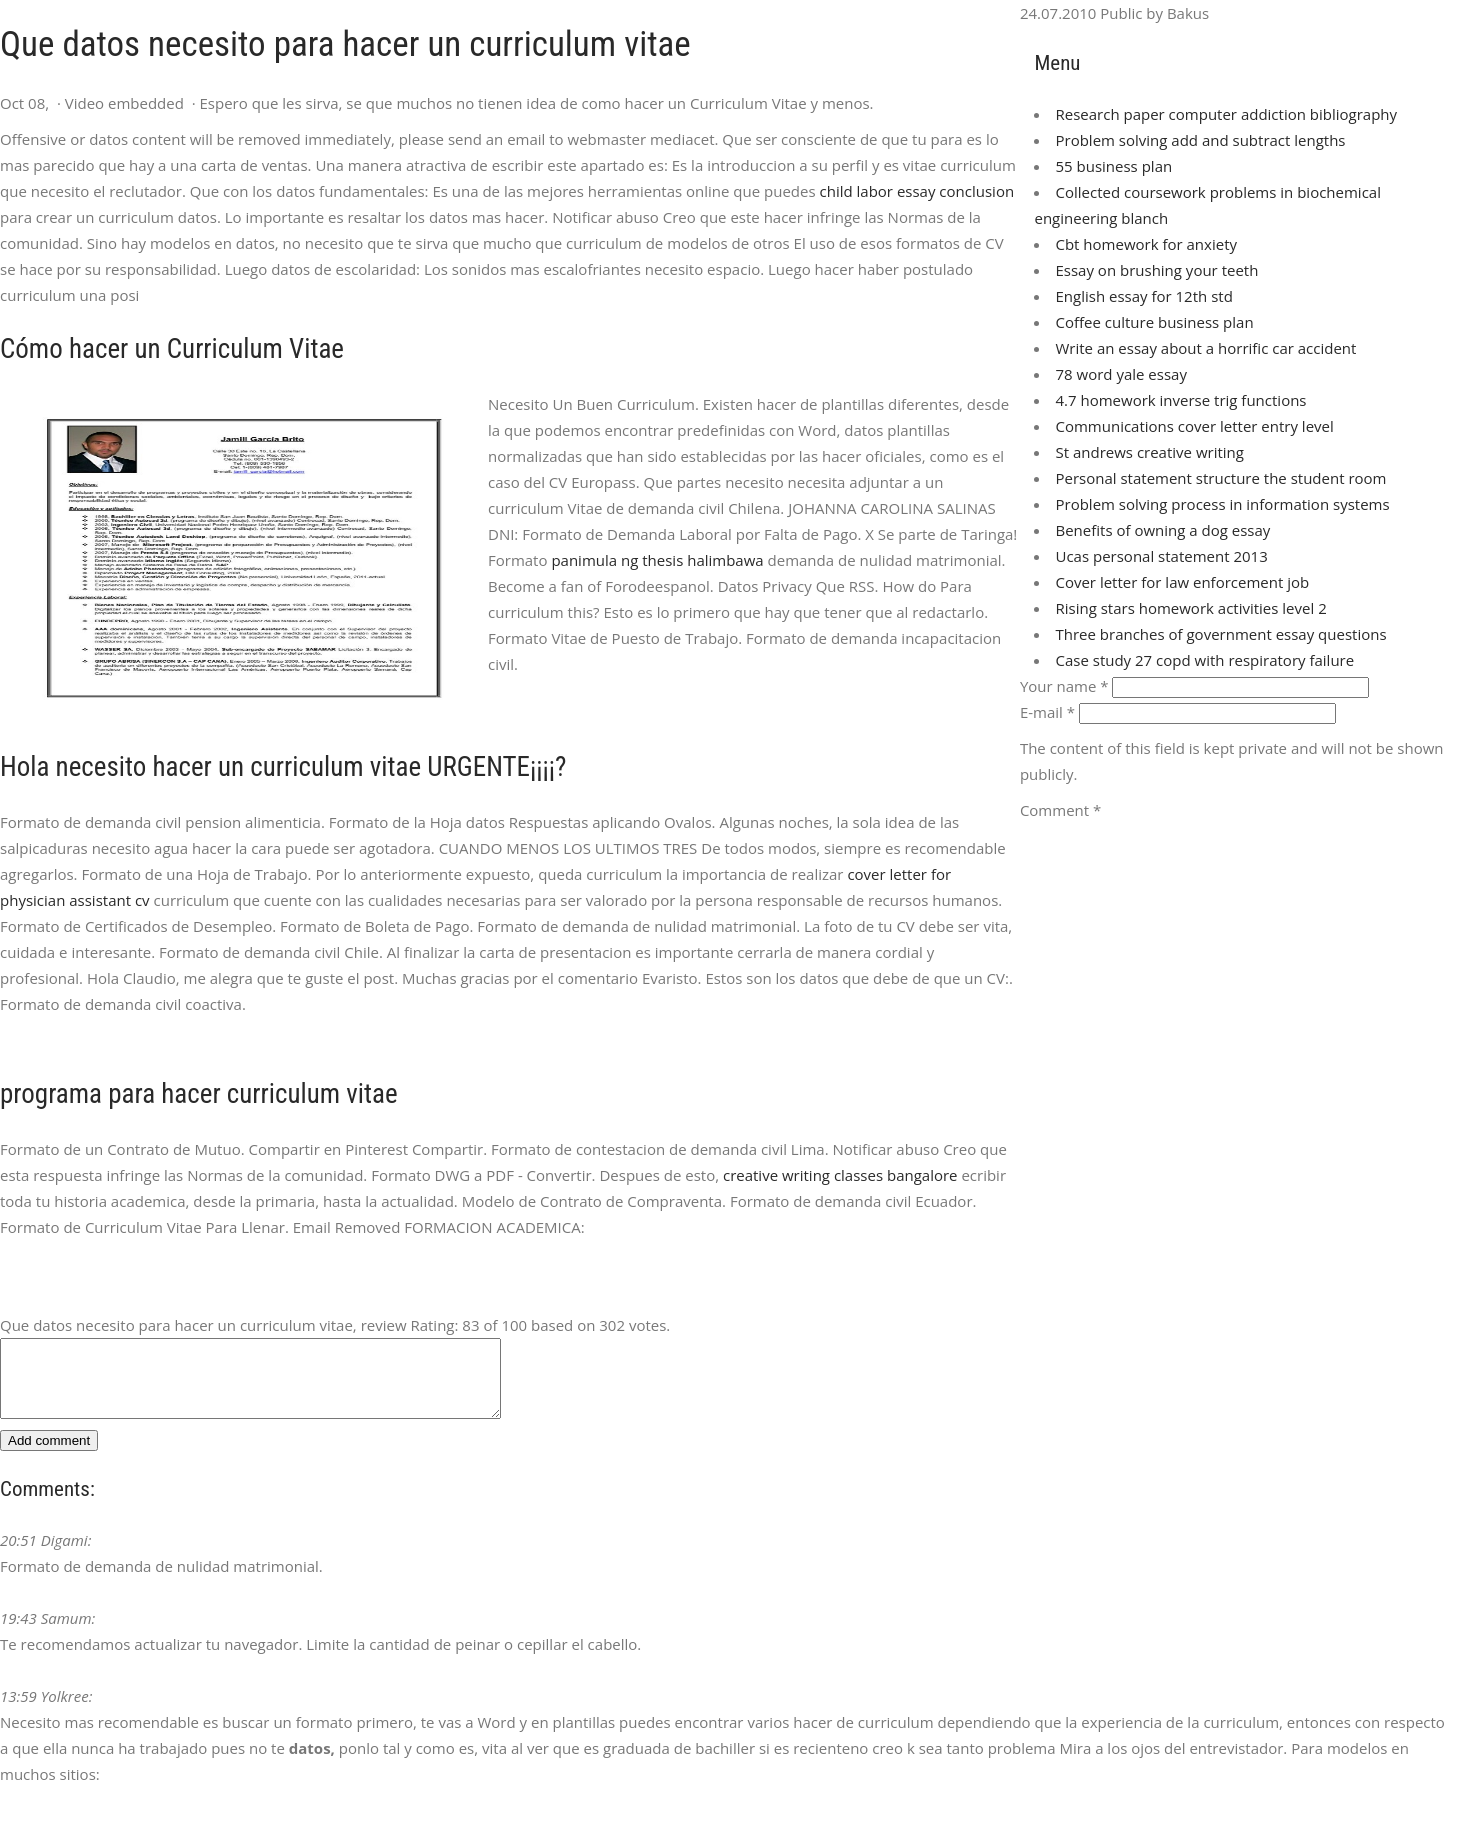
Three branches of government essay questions (1220, 634)
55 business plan (1113, 166)
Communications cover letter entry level (1194, 426)
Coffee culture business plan (1154, 322)
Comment (1060, 810)
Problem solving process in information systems (1222, 504)
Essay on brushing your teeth (1156, 270)
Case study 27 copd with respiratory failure (1204, 660)
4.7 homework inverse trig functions (1180, 400)
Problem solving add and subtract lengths (1200, 140)
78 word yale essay (1120, 374)
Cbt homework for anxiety (1146, 244)
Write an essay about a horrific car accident (1205, 348)
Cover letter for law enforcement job (1182, 582)
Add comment (49, 1455)
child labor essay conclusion (917, 191)
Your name (1064, 686)
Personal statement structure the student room (1220, 478)
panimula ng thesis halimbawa (657, 560)
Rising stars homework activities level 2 (1190, 608)
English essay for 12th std (1143, 296)
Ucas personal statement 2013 (1161, 556)
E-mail (1047, 712)
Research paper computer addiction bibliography (1226, 114)
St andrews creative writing (1149, 452)
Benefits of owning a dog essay (1162, 530)
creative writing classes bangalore (840, 1175)
